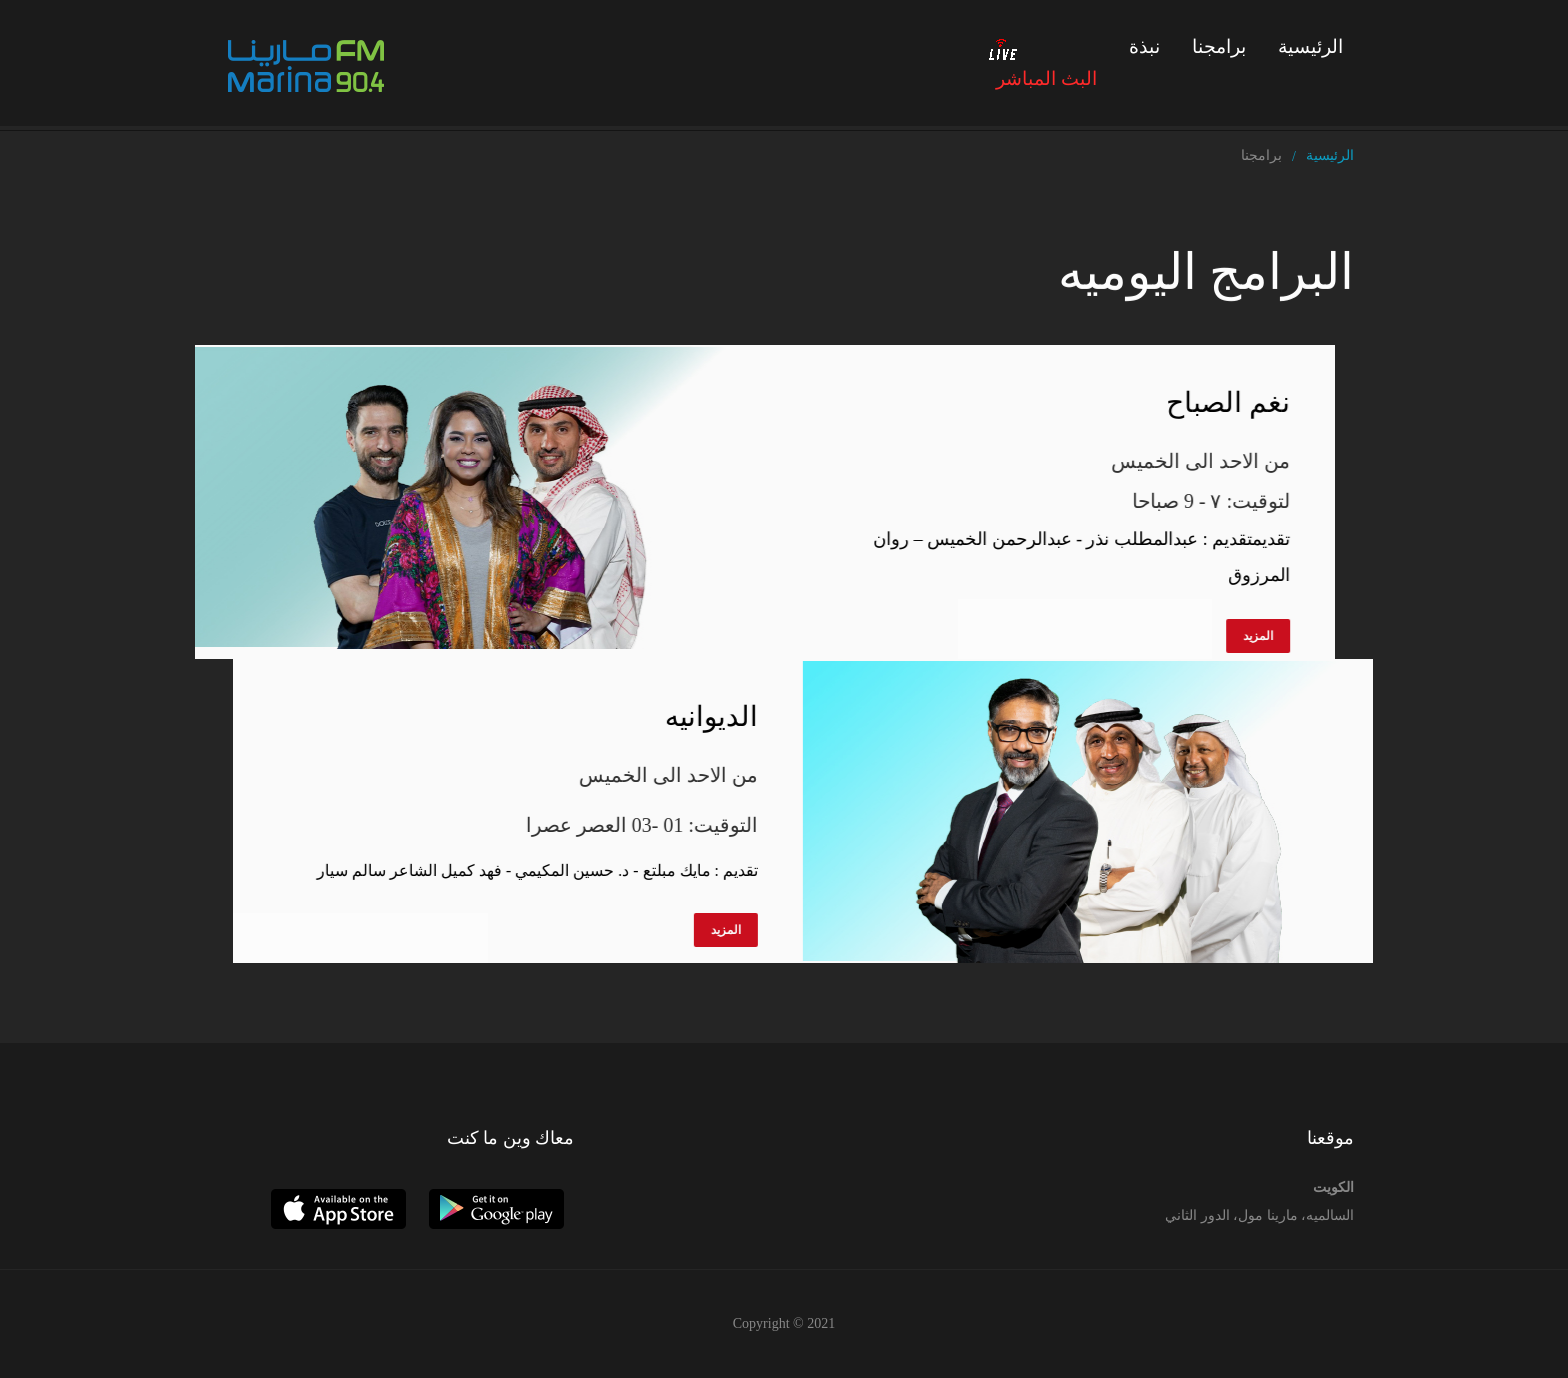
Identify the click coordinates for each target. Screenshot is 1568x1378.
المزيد (1218, 636)
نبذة (1144, 46)
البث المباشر (1042, 62)
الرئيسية (1310, 46)
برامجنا (1219, 46)
